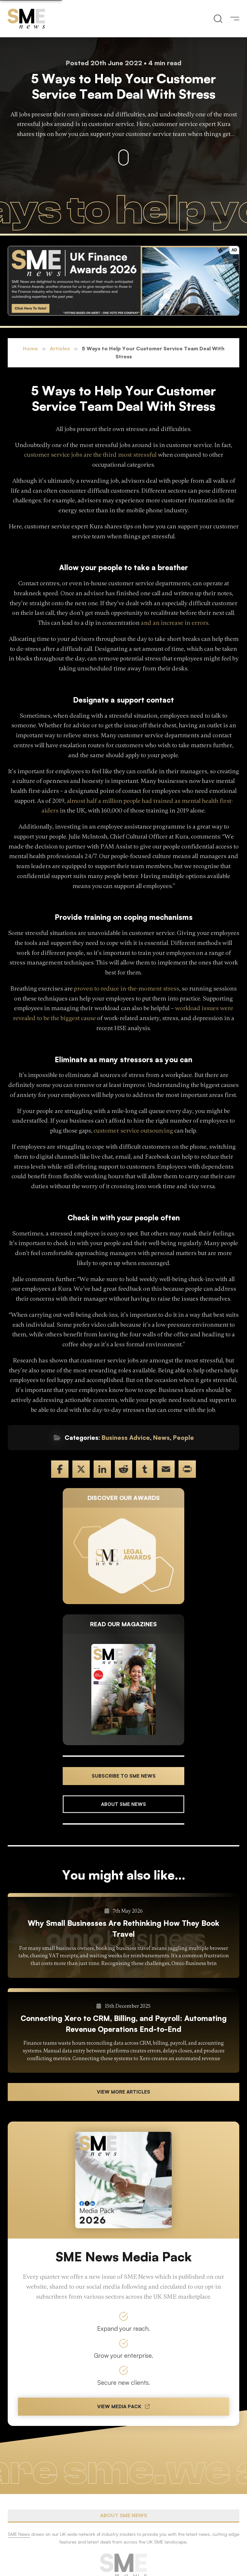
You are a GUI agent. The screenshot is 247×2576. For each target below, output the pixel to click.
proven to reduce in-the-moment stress (126, 988)
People (183, 1437)
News (161, 1437)
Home (30, 348)
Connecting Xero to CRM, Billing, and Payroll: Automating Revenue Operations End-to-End (124, 2023)
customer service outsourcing (133, 1131)
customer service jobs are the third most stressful (90, 455)
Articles (60, 348)
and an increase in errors (174, 623)
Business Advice (126, 1437)
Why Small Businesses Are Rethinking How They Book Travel (123, 1928)
